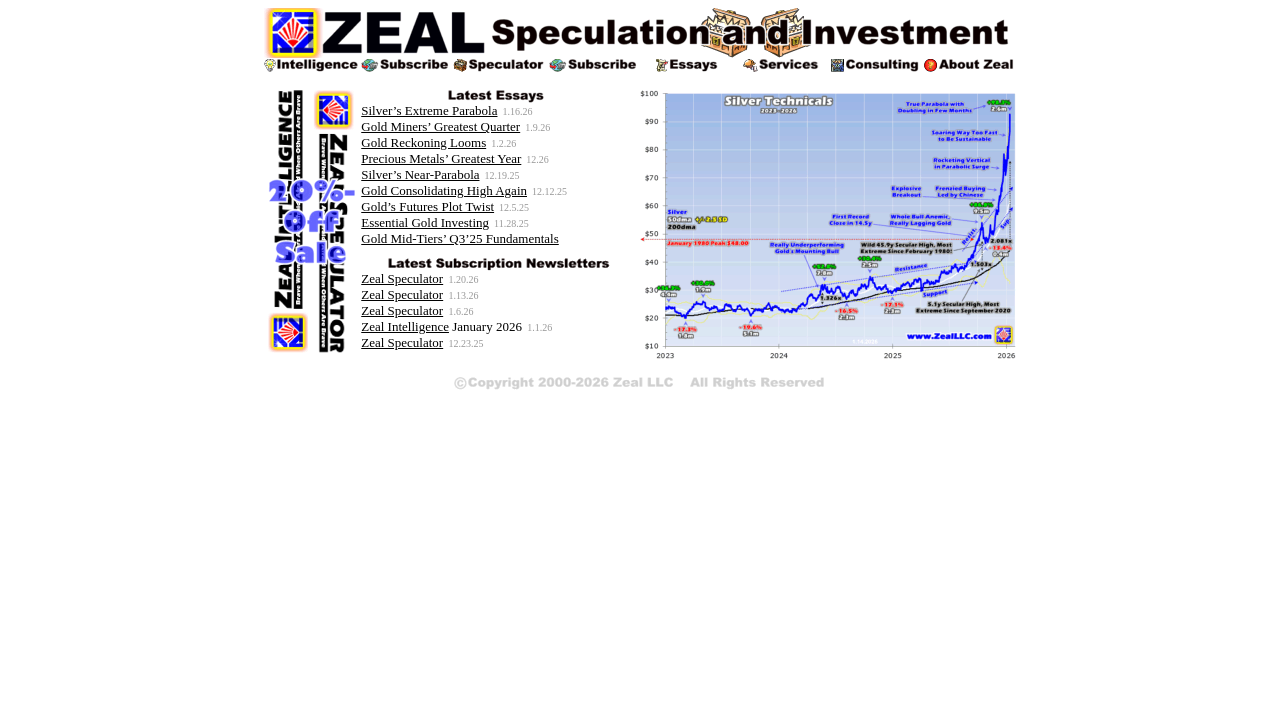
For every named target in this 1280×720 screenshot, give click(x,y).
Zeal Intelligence (405, 326)
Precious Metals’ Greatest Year (441, 158)
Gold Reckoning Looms (423, 142)
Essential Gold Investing (425, 222)
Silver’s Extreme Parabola (429, 110)
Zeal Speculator (402, 278)
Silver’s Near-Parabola (420, 174)
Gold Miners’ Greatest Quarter (440, 126)
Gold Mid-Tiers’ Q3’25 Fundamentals (460, 238)
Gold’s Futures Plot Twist (427, 206)
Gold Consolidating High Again (444, 190)
